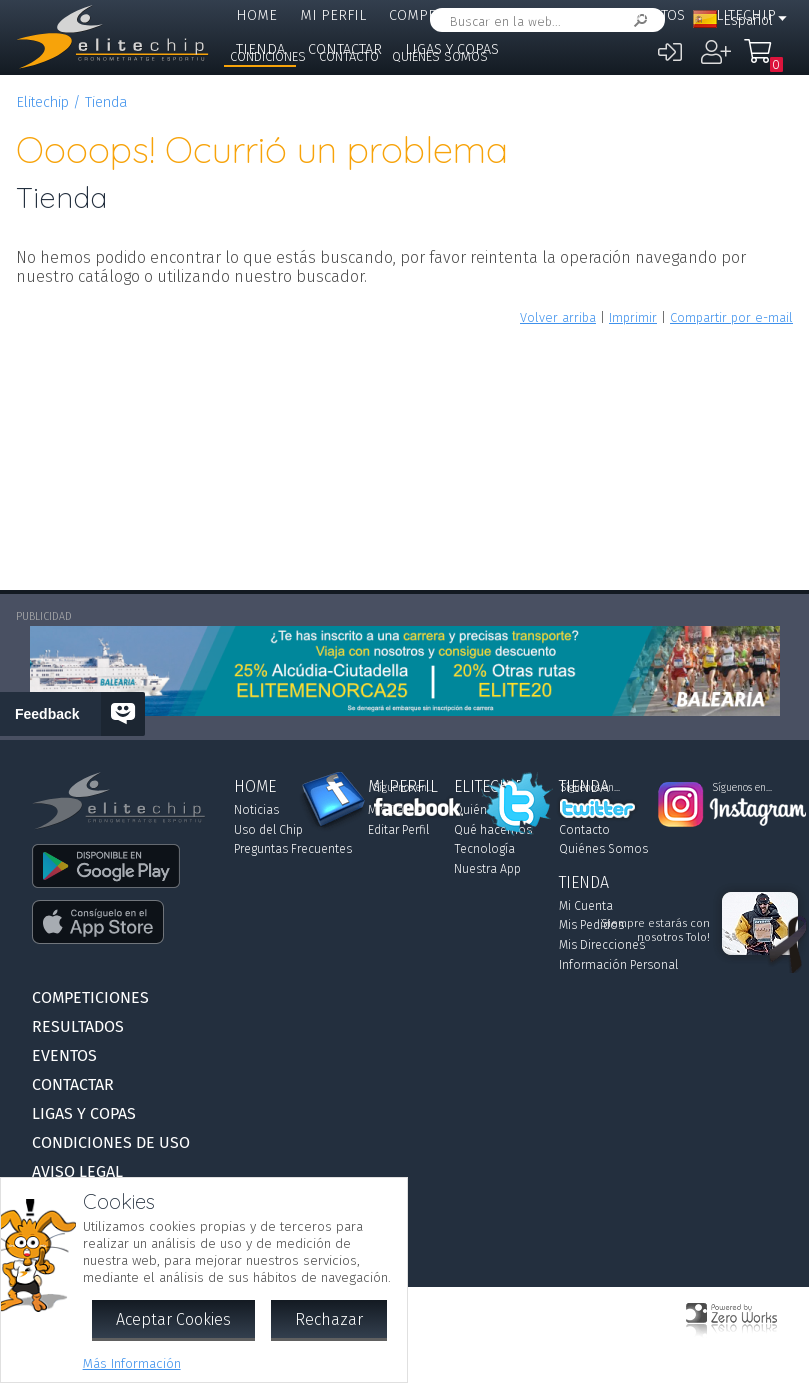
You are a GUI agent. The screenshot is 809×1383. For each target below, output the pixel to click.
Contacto (349, 56)
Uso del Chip (268, 830)
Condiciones (268, 56)
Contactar (73, 1084)
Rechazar (329, 1319)
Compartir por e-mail (731, 317)
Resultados (562, 15)
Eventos (655, 15)
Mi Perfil (333, 15)
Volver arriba (558, 317)
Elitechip (42, 102)
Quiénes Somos (440, 56)
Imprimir (633, 317)
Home (256, 15)
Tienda (106, 102)
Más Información (132, 1363)
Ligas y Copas (84, 1113)
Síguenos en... (403, 788)
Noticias (256, 810)
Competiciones (443, 15)
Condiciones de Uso (111, 1142)
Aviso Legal (77, 1171)
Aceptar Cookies (173, 1319)
